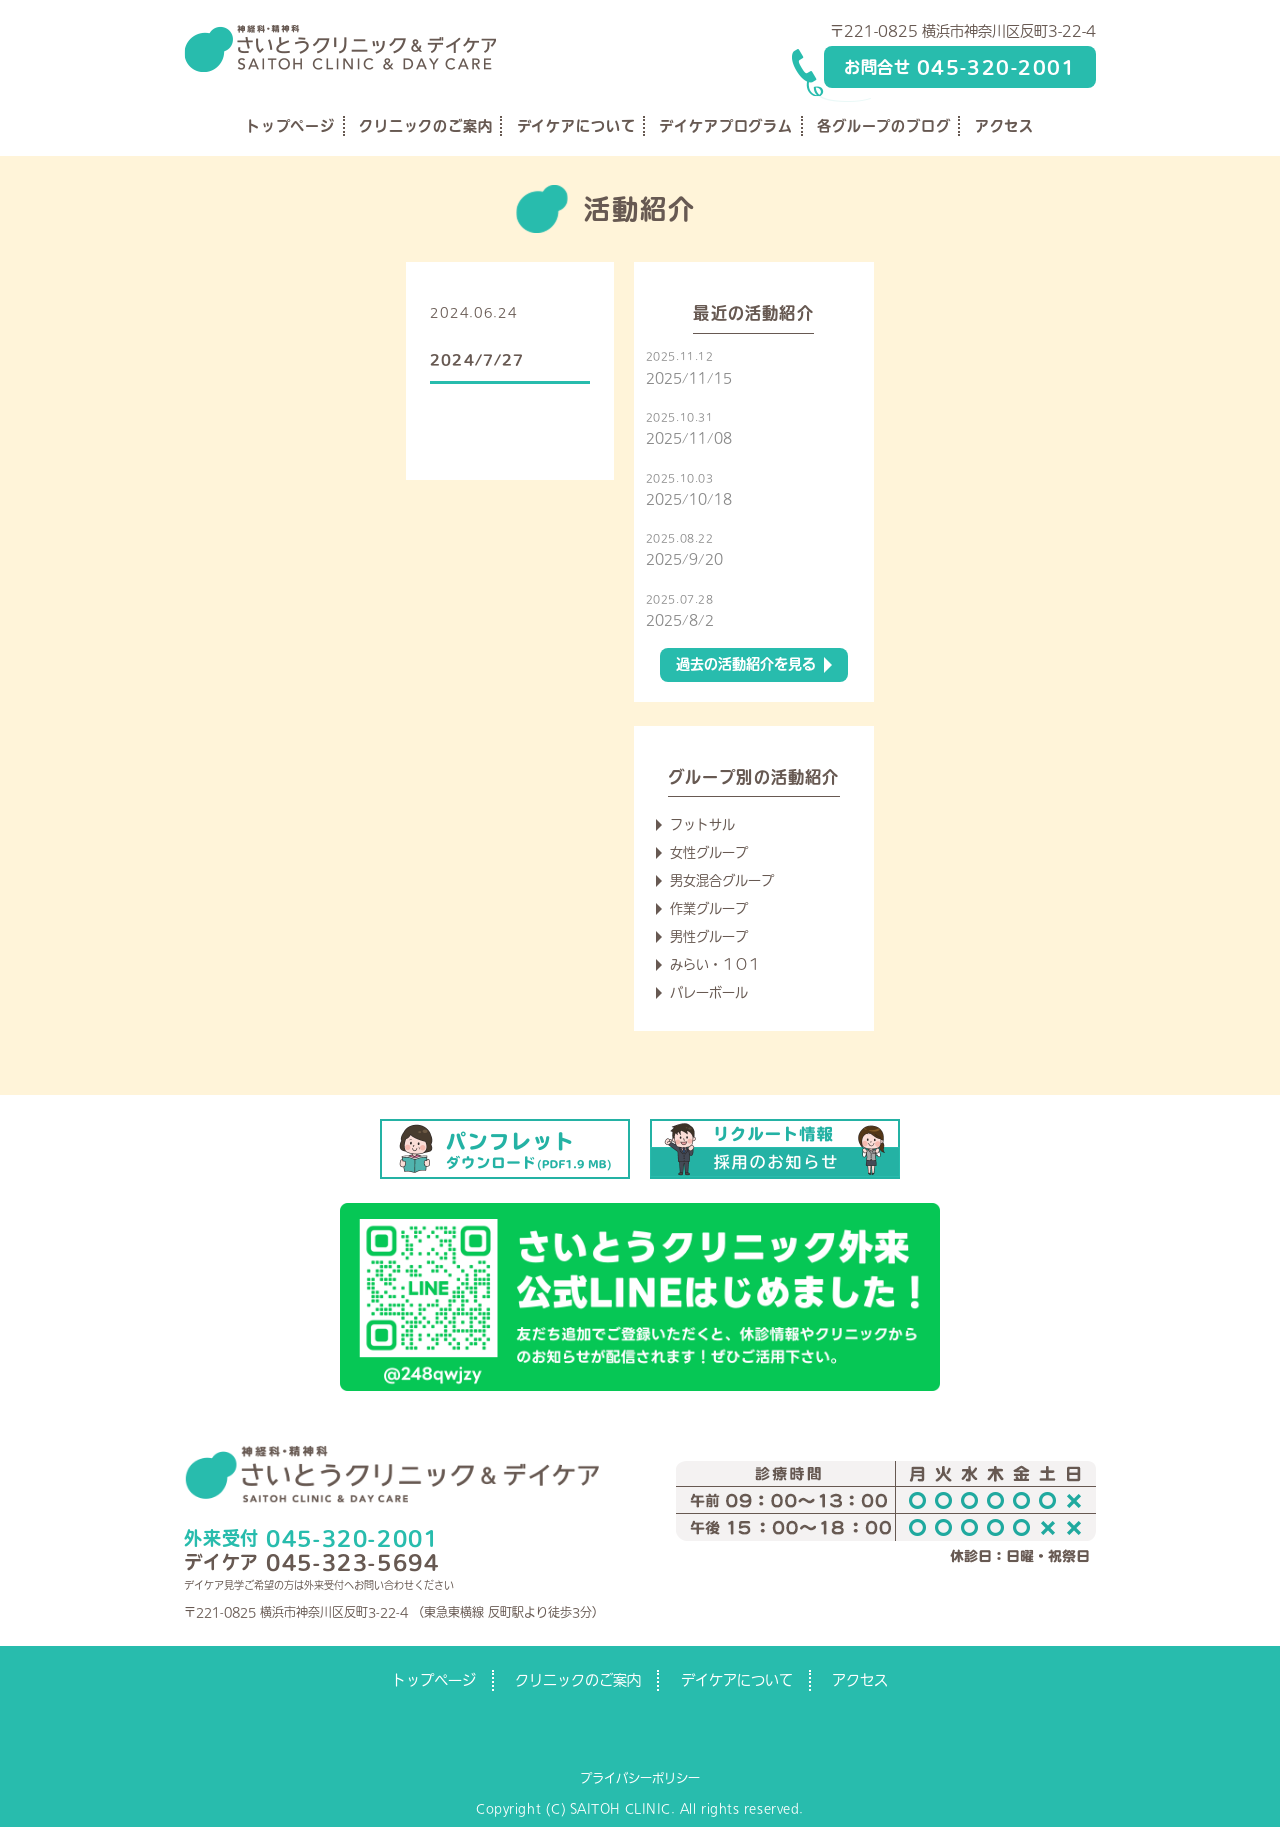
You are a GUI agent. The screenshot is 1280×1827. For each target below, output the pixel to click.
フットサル (702, 824)
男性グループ (709, 936)
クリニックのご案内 (426, 126)
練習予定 (560, 312)
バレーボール (709, 992)
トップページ (290, 126)
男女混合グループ (722, 880)
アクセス (1004, 126)
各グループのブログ (884, 126)
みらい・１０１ (715, 964)
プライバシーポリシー (640, 1778)
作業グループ (709, 908)
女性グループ (709, 852)
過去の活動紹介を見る (746, 664)
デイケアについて (576, 126)
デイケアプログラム (726, 126)
